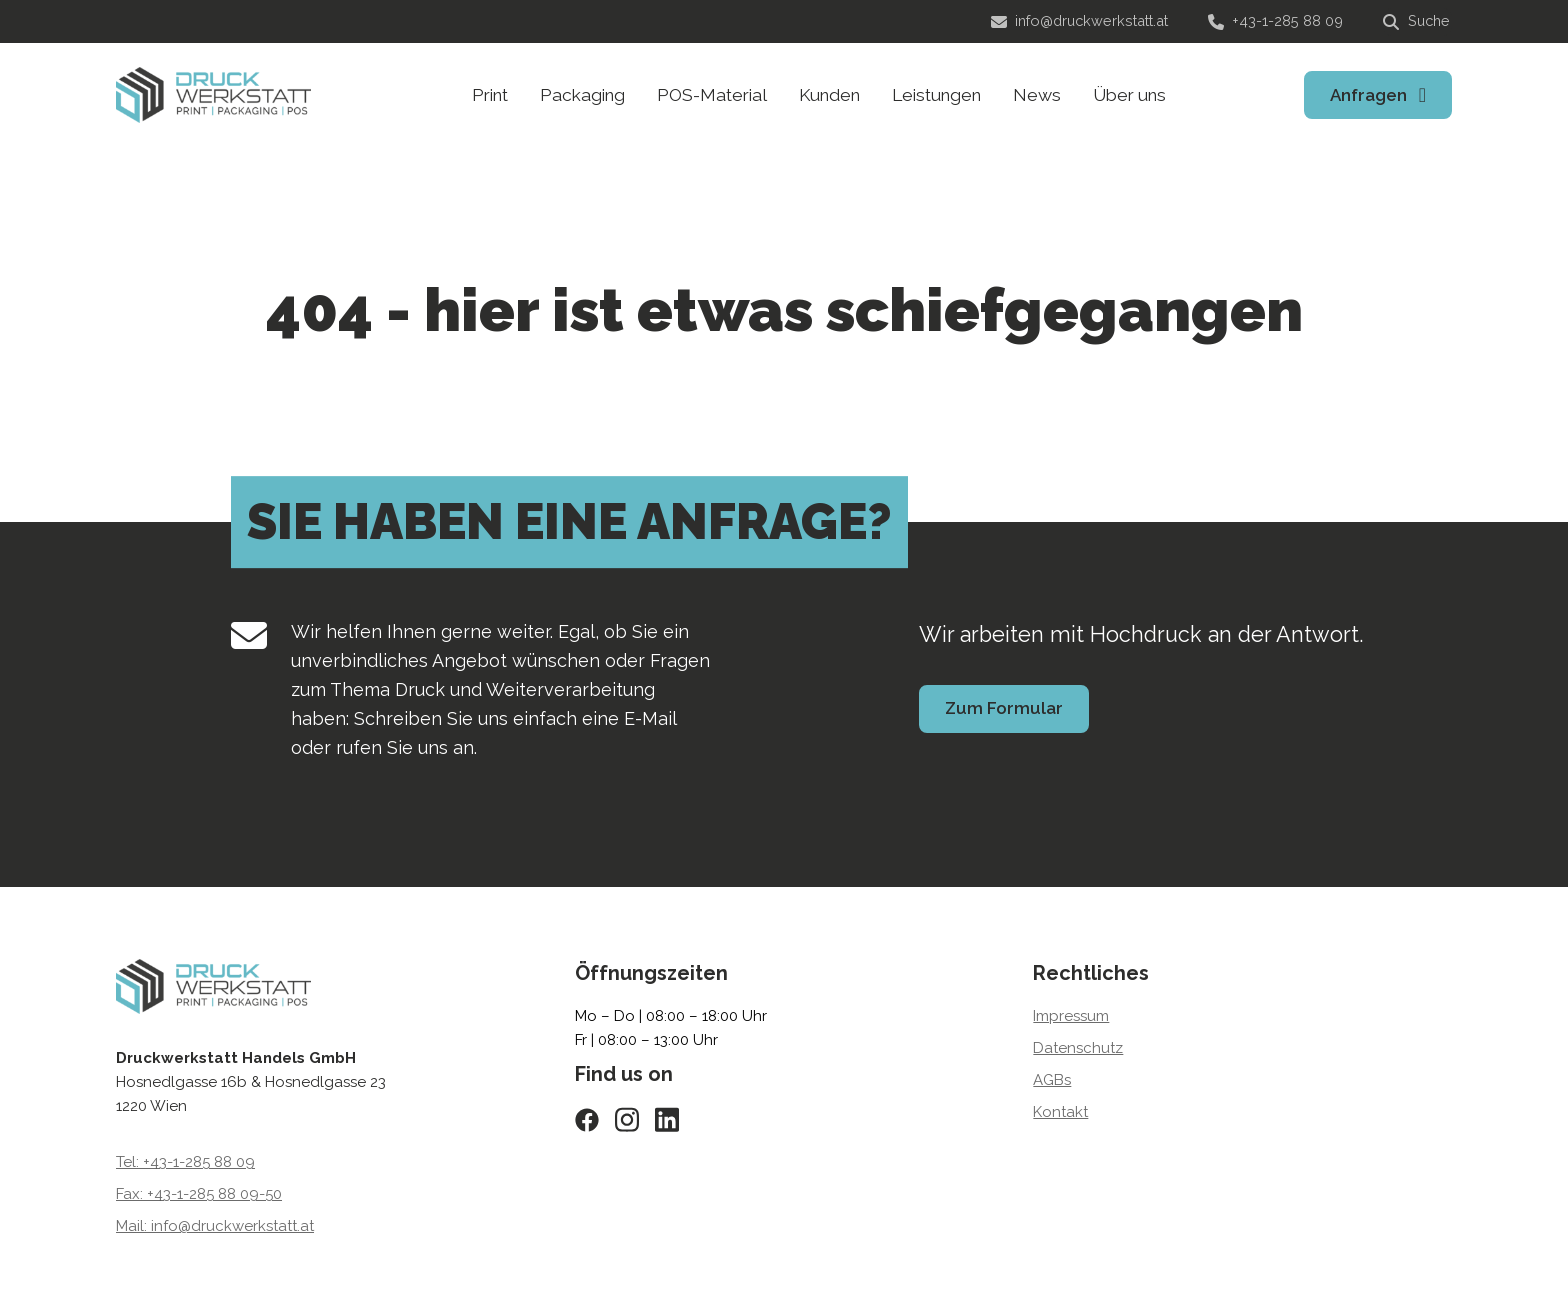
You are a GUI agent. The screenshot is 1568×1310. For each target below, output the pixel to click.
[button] (44, 1266)
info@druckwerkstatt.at (1079, 20)
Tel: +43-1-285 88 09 (185, 1162)
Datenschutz (1078, 1048)
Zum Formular (1004, 708)
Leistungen (936, 95)
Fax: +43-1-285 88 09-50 (199, 1194)
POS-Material (712, 95)
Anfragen (1368, 95)
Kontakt (1060, 1112)
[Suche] (1417, 22)
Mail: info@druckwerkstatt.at (215, 1226)
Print (490, 95)
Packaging (582, 95)
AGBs (1052, 1080)
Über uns (1129, 95)
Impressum (1071, 1016)
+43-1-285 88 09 (1275, 20)
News (1037, 95)
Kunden (829, 95)
